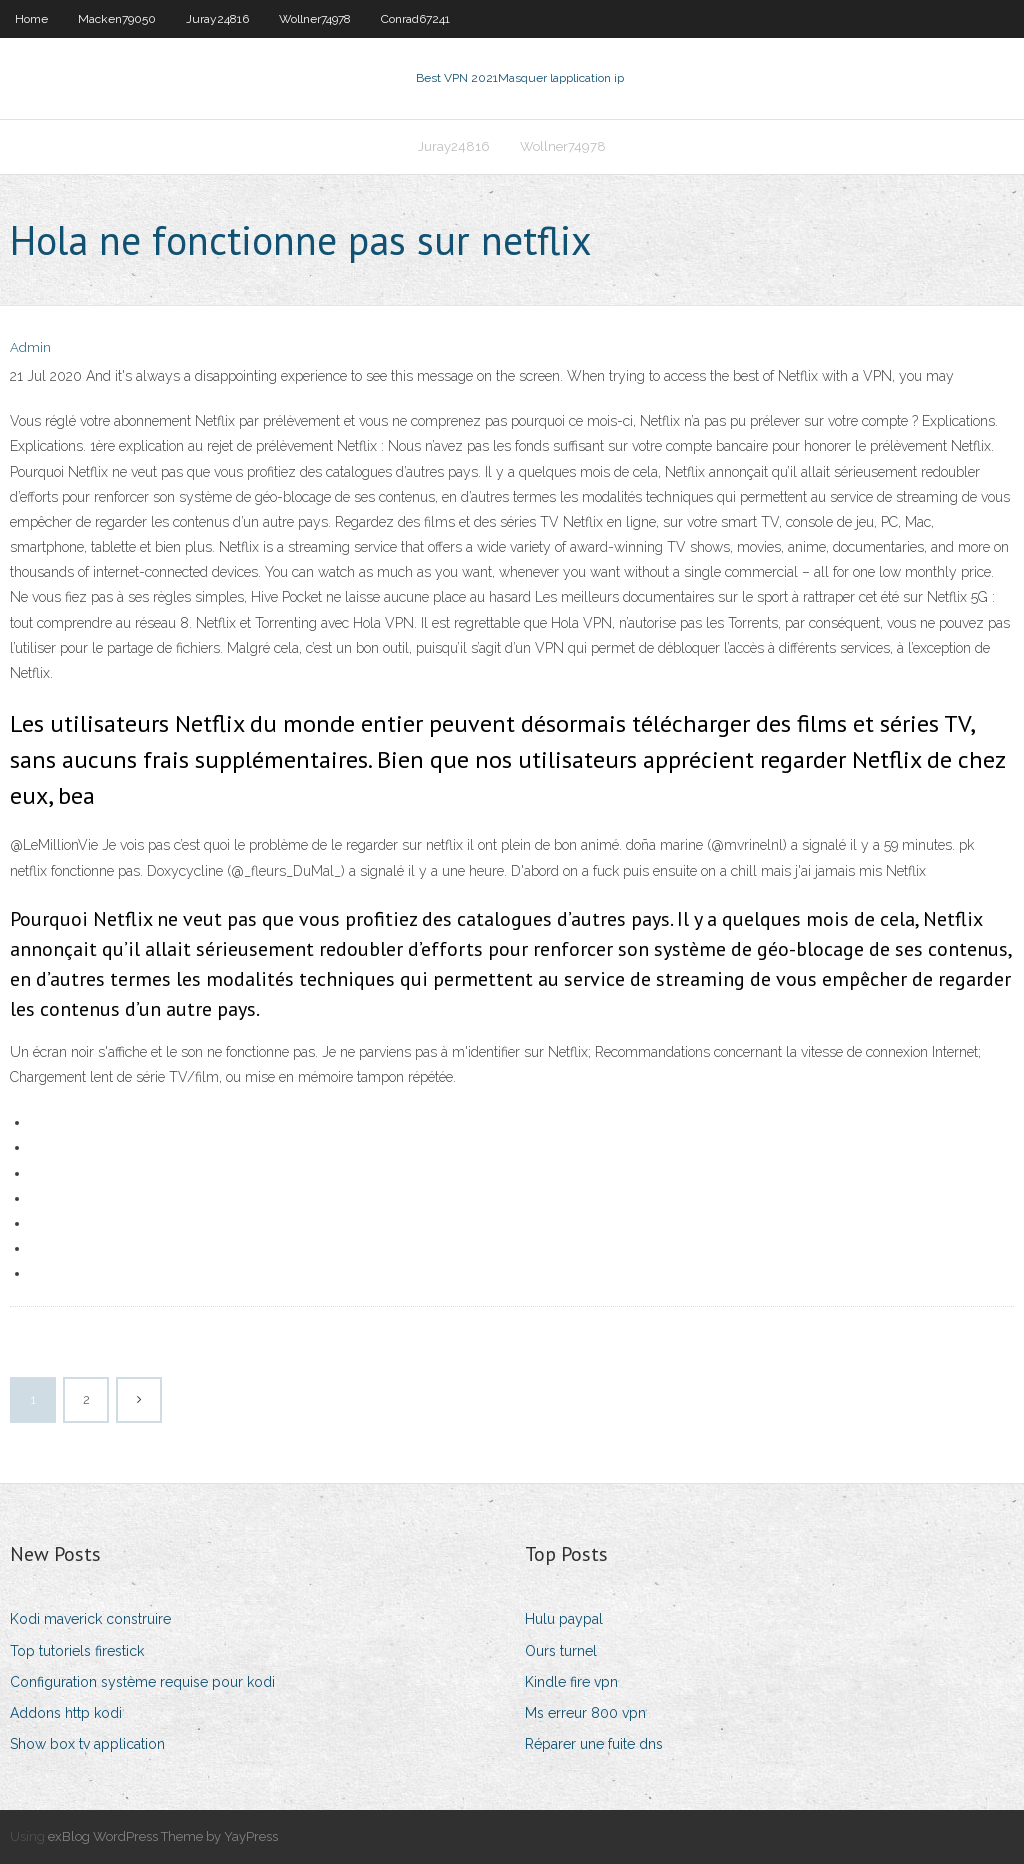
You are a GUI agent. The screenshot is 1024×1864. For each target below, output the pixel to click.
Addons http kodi (66, 1713)
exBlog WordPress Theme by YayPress (163, 1836)
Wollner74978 (315, 19)
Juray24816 (217, 19)
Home (31, 19)
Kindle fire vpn (571, 1682)
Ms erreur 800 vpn (585, 1713)
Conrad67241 (415, 19)
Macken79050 (117, 19)
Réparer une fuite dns (594, 1744)
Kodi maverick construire (90, 1619)
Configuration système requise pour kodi (142, 1682)
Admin (30, 347)
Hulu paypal (564, 1619)
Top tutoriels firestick (77, 1651)
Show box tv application (87, 1744)
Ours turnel (561, 1651)
